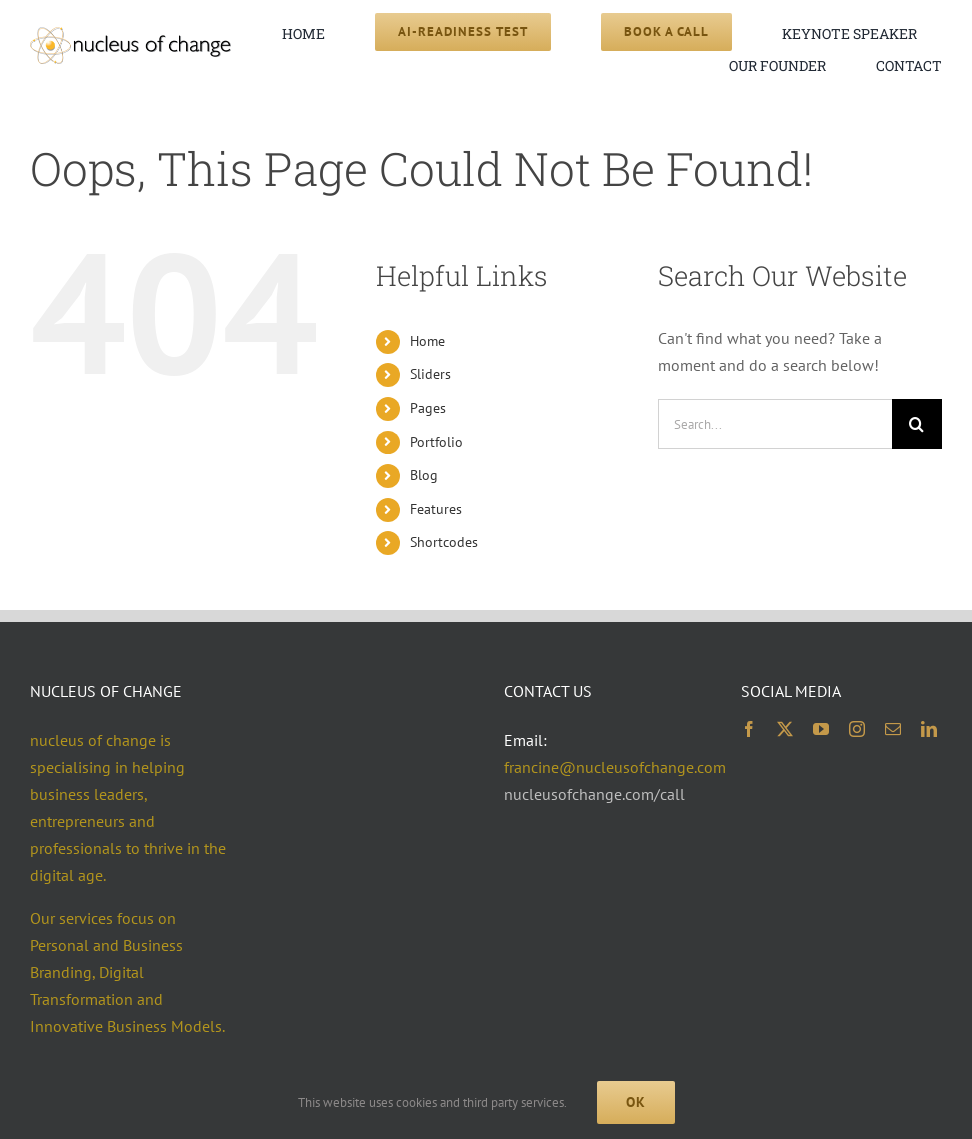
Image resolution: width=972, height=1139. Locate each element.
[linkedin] (929, 729)
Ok (636, 1102)
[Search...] (775, 424)
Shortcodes (444, 542)
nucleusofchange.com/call (594, 794)
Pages (428, 408)
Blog (424, 475)
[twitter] (785, 729)
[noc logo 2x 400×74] (130, 35)
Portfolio (436, 442)
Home (427, 341)
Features (436, 509)
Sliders (430, 374)
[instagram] (857, 729)
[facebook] (749, 729)
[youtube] (821, 729)
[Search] (917, 424)
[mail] (893, 729)
